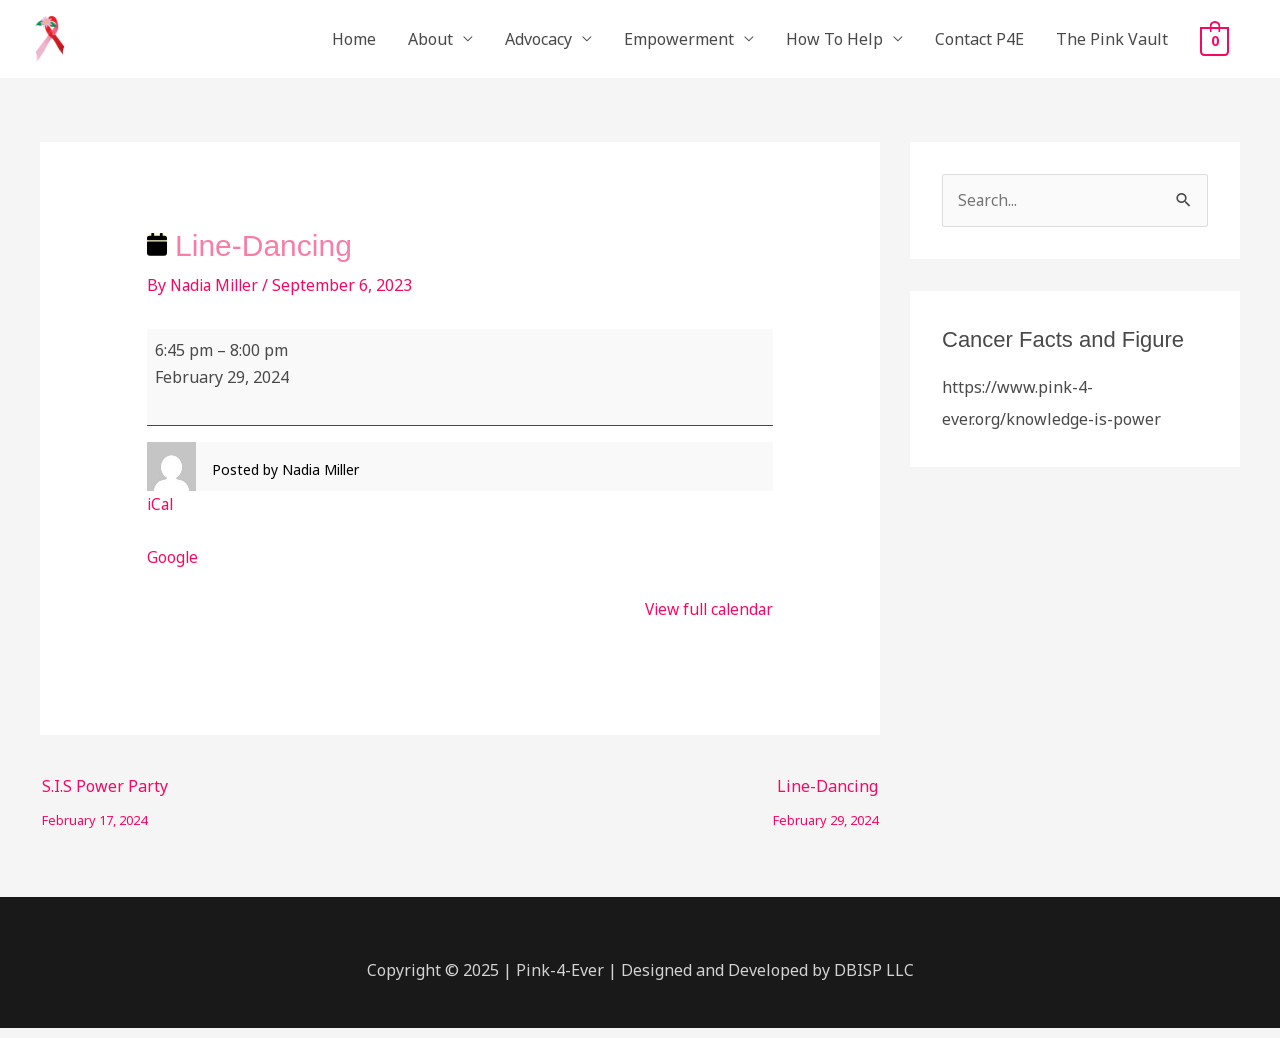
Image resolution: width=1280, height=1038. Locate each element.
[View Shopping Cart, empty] (1214, 45)
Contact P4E (979, 44)
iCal (161, 514)
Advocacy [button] (538, 44)
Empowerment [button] (679, 44)
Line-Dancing (825, 799)
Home (354, 44)
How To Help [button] (834, 44)
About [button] (430, 44)
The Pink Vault (1112, 44)
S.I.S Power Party (105, 799)
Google (173, 566)
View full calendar (705, 619)
